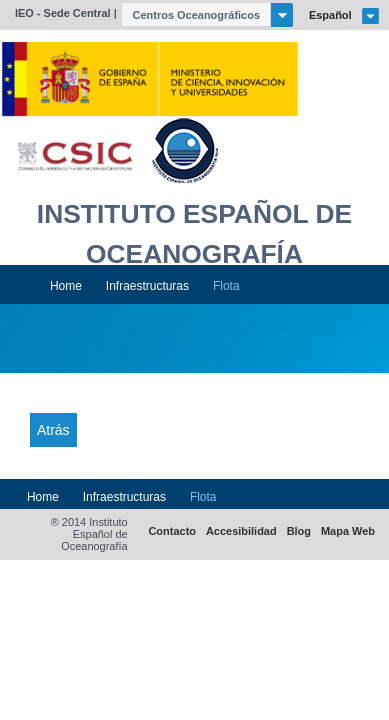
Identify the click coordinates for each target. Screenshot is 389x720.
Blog (299, 531)
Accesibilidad (241, 531)
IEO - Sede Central (63, 13)
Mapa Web (348, 531)
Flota (226, 286)
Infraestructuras (147, 286)
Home (66, 286)
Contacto (172, 531)
